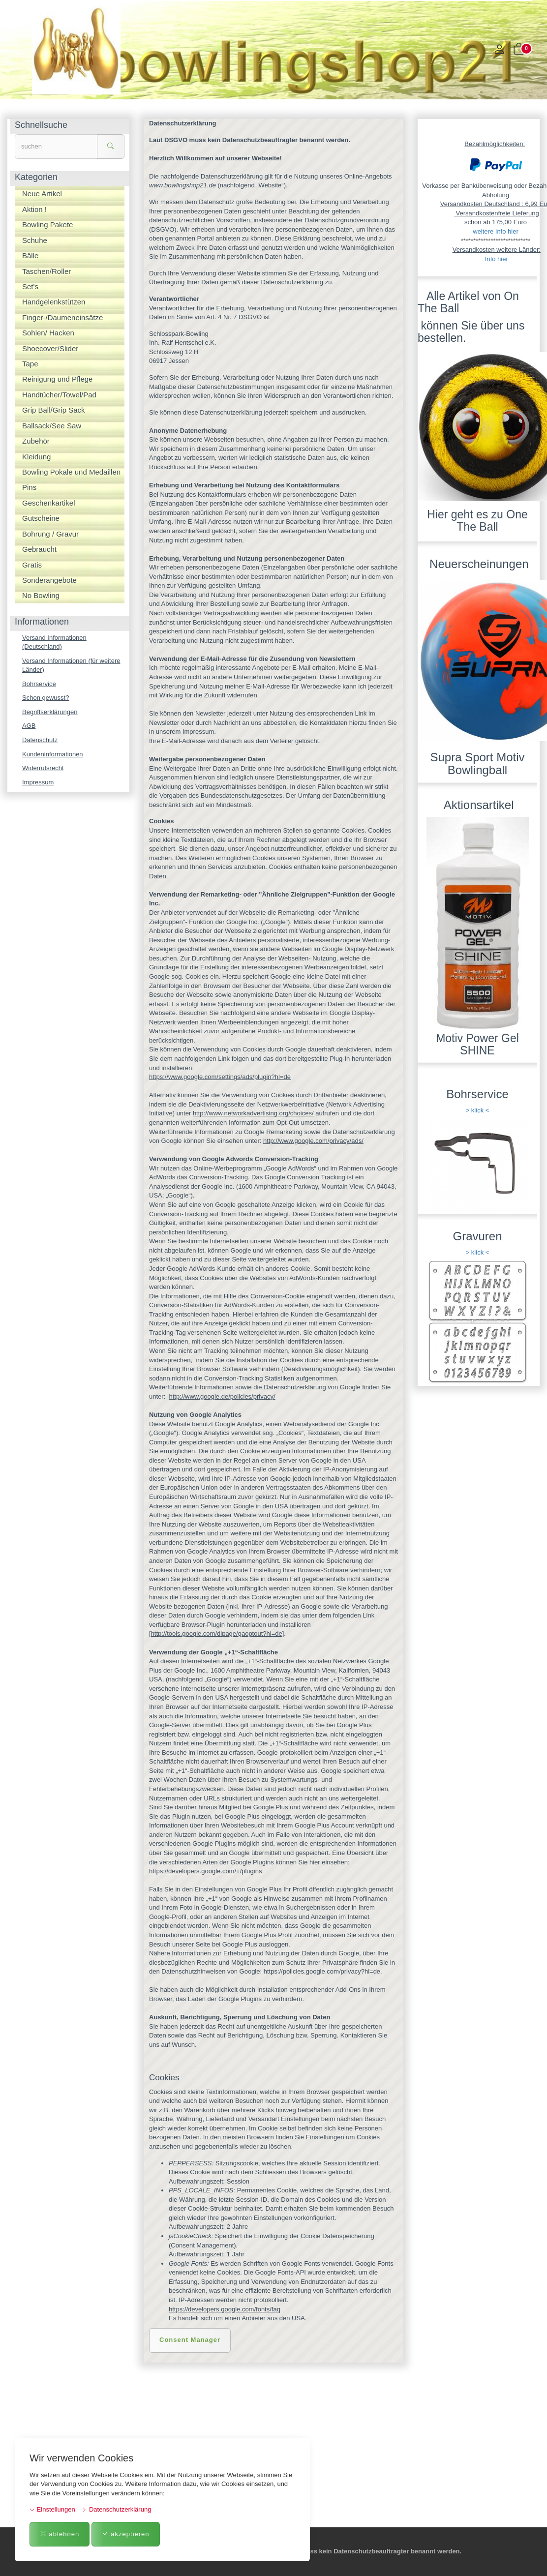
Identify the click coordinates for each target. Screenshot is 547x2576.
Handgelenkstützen (53, 302)
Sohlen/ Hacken (48, 333)
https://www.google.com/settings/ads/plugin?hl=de (220, 1076)
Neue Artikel (42, 193)
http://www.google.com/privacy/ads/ (313, 1140)
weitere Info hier (495, 231)
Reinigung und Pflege (57, 379)
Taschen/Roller (46, 271)
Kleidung (36, 456)
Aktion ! (34, 209)
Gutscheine (41, 518)
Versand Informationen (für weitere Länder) (71, 665)
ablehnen (59, 2534)
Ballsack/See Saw (51, 425)
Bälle (30, 255)
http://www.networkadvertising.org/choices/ (253, 1113)
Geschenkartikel (48, 503)
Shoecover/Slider (50, 348)
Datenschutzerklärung (116, 2509)
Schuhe (34, 240)
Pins (29, 487)
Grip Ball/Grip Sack (53, 410)
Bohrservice (39, 684)
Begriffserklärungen (50, 712)
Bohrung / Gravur (50, 534)
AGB (28, 725)
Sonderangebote (49, 580)
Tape (30, 363)
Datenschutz (40, 740)
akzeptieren (126, 2534)
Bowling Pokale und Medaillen (71, 472)
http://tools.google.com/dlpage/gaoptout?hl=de (216, 1633)
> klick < (477, 1110)
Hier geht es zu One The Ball (477, 520)
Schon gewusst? (45, 697)
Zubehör (36, 441)
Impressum (38, 782)
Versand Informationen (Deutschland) (54, 642)
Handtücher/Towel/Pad (59, 394)
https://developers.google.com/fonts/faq (224, 2309)
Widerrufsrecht (43, 768)
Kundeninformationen (52, 754)
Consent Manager (189, 2339)
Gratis (32, 565)
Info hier (496, 259)
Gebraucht (39, 549)
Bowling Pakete (47, 224)
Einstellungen (52, 2509)
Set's (30, 286)
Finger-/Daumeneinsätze (62, 317)
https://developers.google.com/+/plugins (205, 1871)
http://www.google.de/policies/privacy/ (222, 1396)
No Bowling (41, 595)
